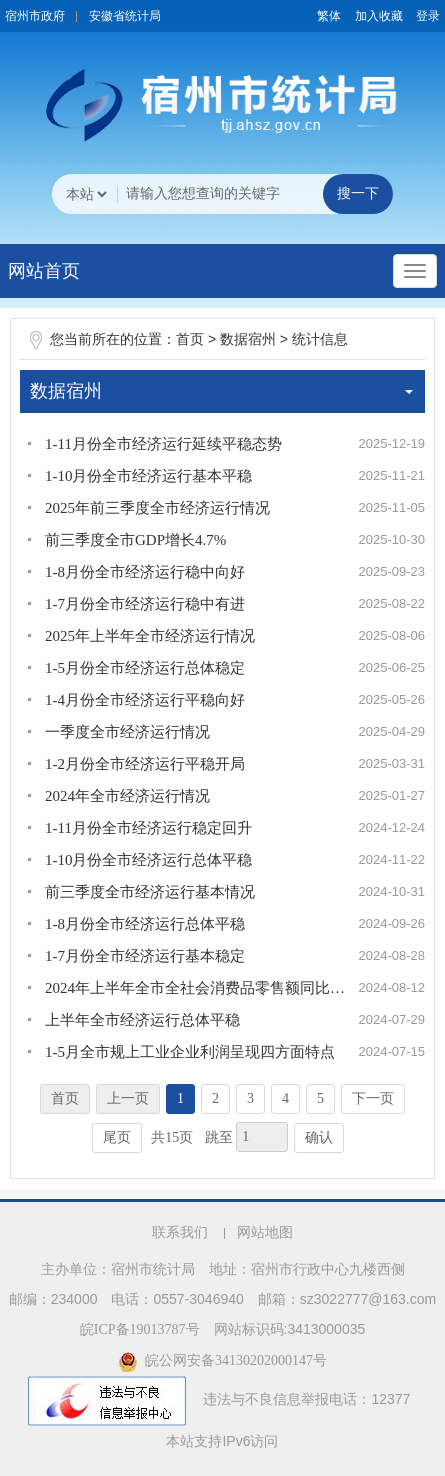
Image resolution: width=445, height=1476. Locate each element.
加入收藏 (379, 16)
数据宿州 (248, 339)
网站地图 (265, 1232)
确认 (319, 1137)
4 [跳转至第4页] (285, 1098)
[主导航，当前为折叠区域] (415, 271)
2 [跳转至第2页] (215, 1098)
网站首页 (44, 271)
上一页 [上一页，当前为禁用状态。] (128, 1098)
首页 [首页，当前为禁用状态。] (65, 1098)
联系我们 (180, 1232)
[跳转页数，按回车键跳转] (262, 1137)
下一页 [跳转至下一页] (373, 1098)
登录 (428, 16)
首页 (190, 339)
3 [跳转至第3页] (250, 1098)
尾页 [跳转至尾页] (117, 1137)
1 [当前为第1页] (180, 1098)
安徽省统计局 (125, 16)
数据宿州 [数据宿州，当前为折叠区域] (221, 391)
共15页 (172, 1137)
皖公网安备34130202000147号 (222, 1360)
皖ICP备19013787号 (140, 1329)
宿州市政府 (35, 16)
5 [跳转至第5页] (320, 1098)
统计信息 (320, 339)
